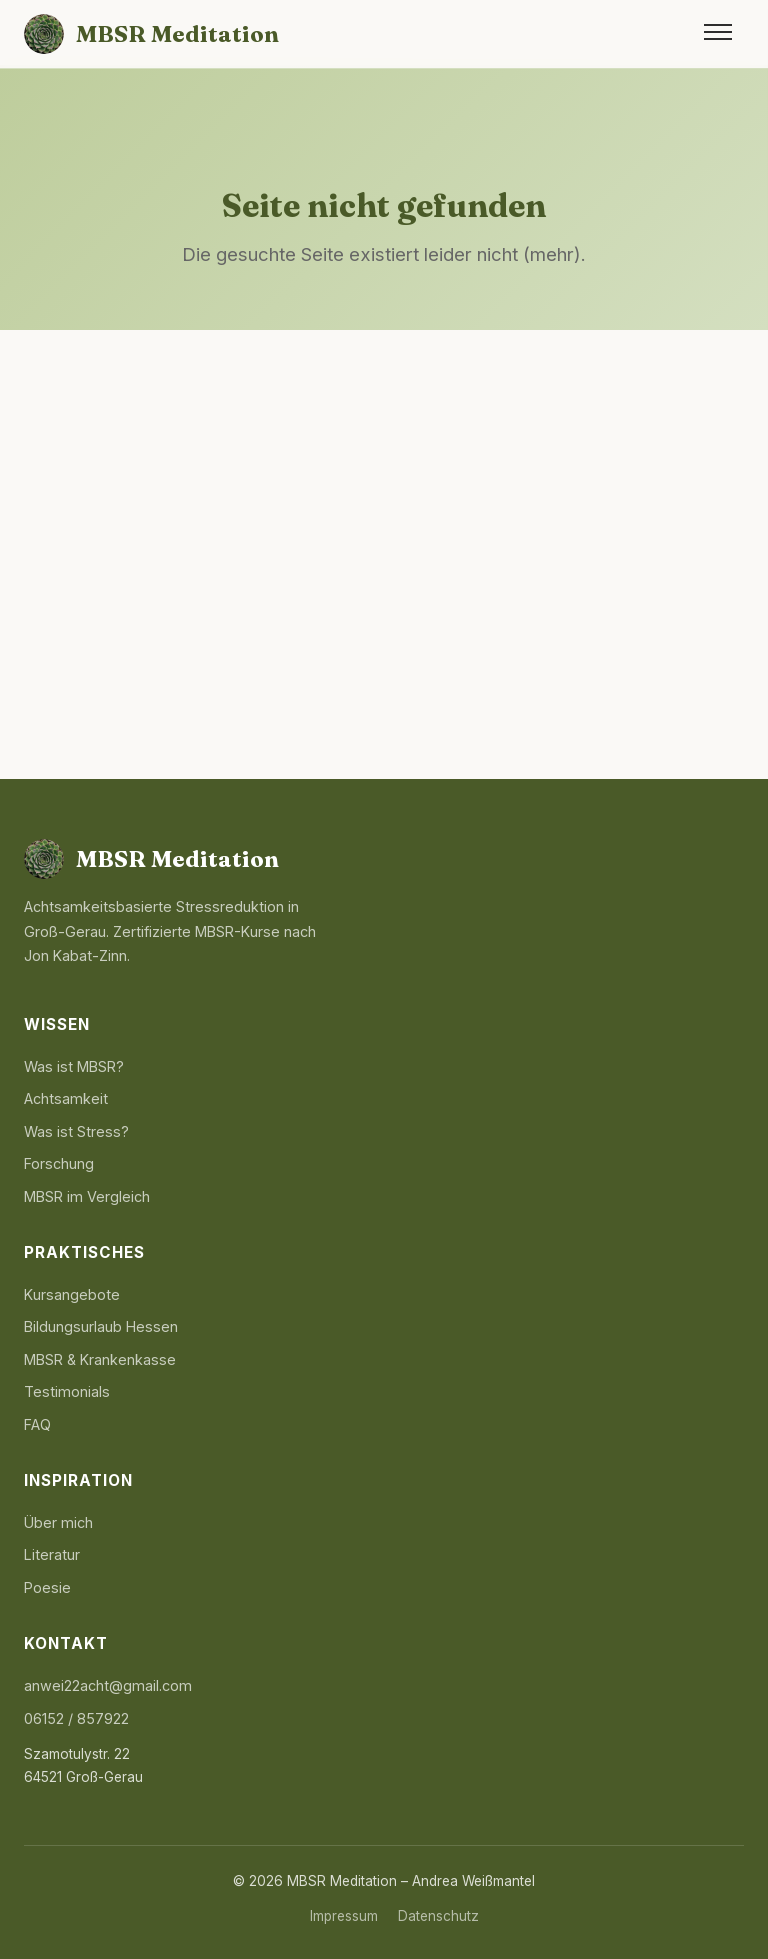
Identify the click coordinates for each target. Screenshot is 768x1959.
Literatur (52, 1554)
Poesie (47, 1587)
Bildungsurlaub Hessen (101, 1326)
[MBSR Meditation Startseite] (151, 34)
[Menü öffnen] (718, 34)
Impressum (344, 1916)
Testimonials (67, 1391)
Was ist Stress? (76, 1131)
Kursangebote (72, 1294)
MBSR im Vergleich (87, 1196)
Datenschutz (438, 1916)
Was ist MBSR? (74, 1066)
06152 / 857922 (76, 1718)
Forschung (59, 1163)
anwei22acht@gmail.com (108, 1685)
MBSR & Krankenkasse (100, 1359)
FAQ (37, 1424)
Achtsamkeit (66, 1098)
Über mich (58, 1522)
